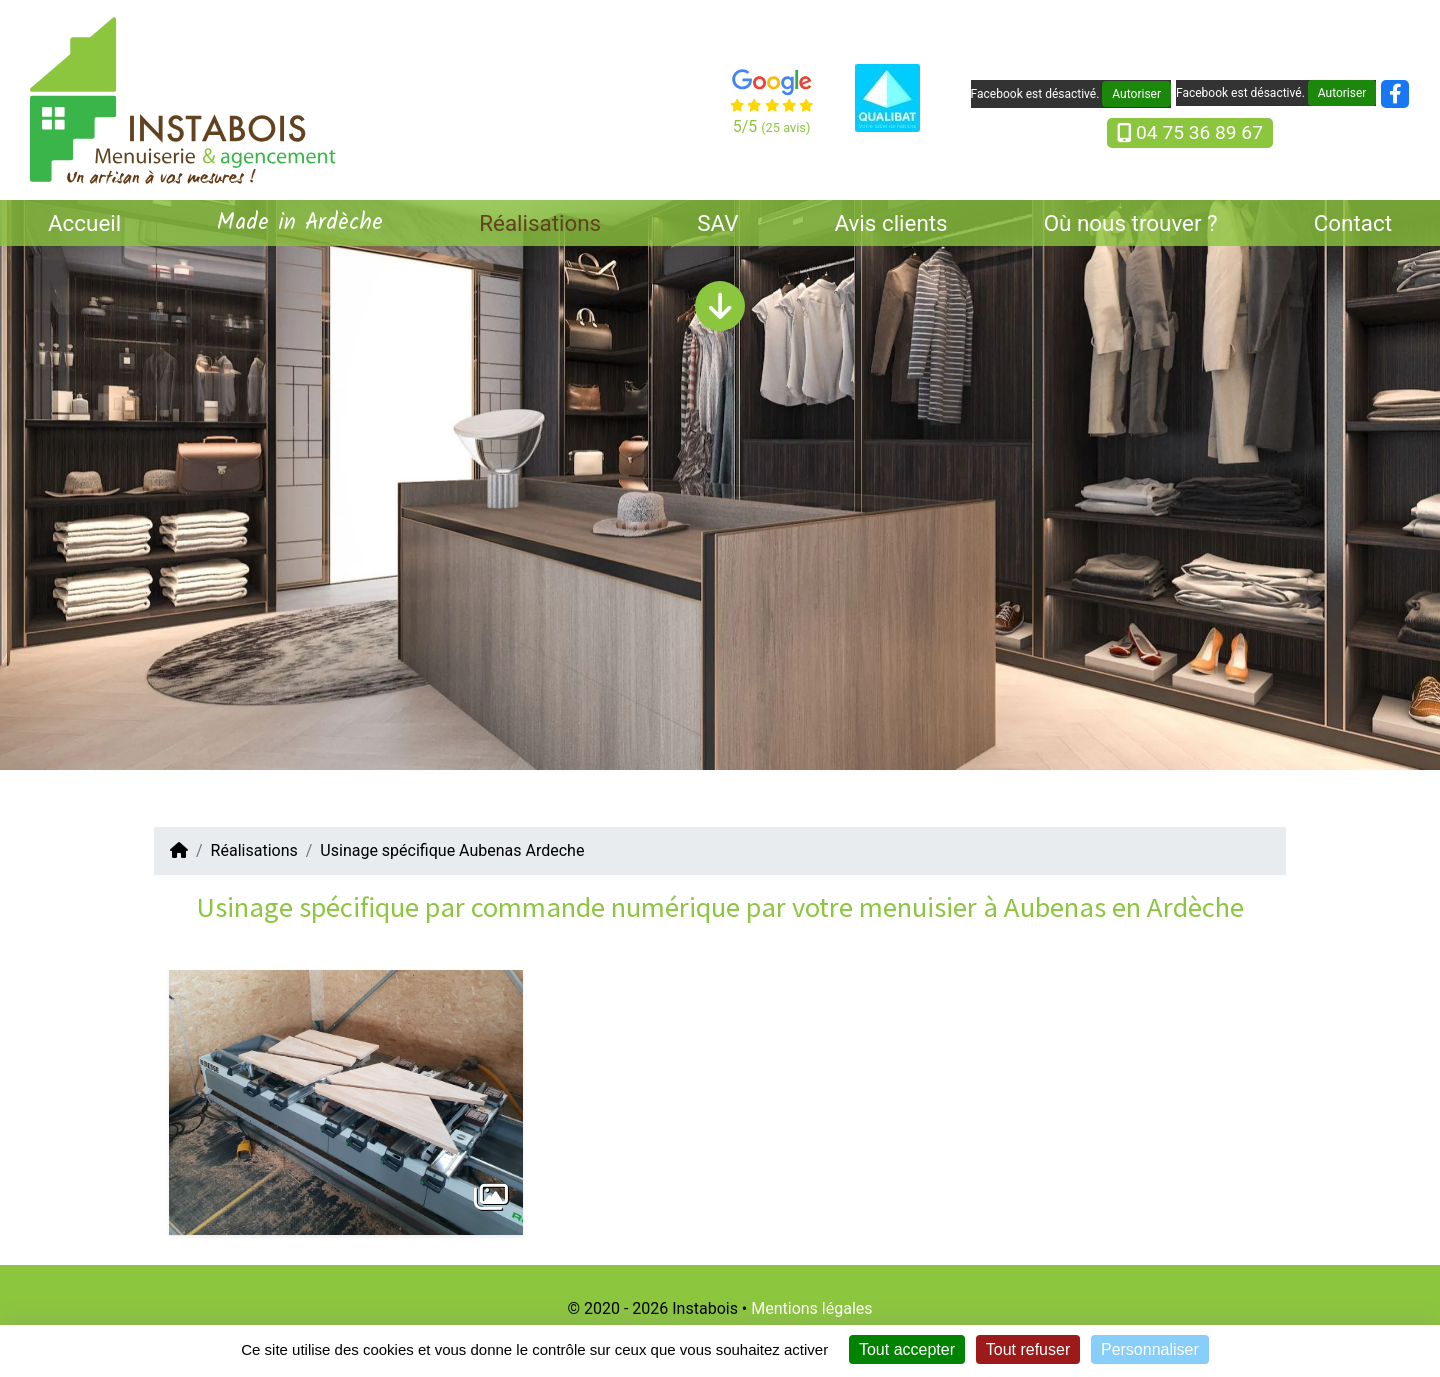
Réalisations (540, 223)
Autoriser (1136, 94)
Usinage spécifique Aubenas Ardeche (452, 850)
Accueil (84, 223)
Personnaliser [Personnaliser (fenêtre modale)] (1150, 1349)
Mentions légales (811, 1308)
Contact (1353, 223)
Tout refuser (1028, 1349)
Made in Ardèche (300, 223)
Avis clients (890, 223)
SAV (717, 223)
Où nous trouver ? (1131, 223)
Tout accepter (907, 1349)
